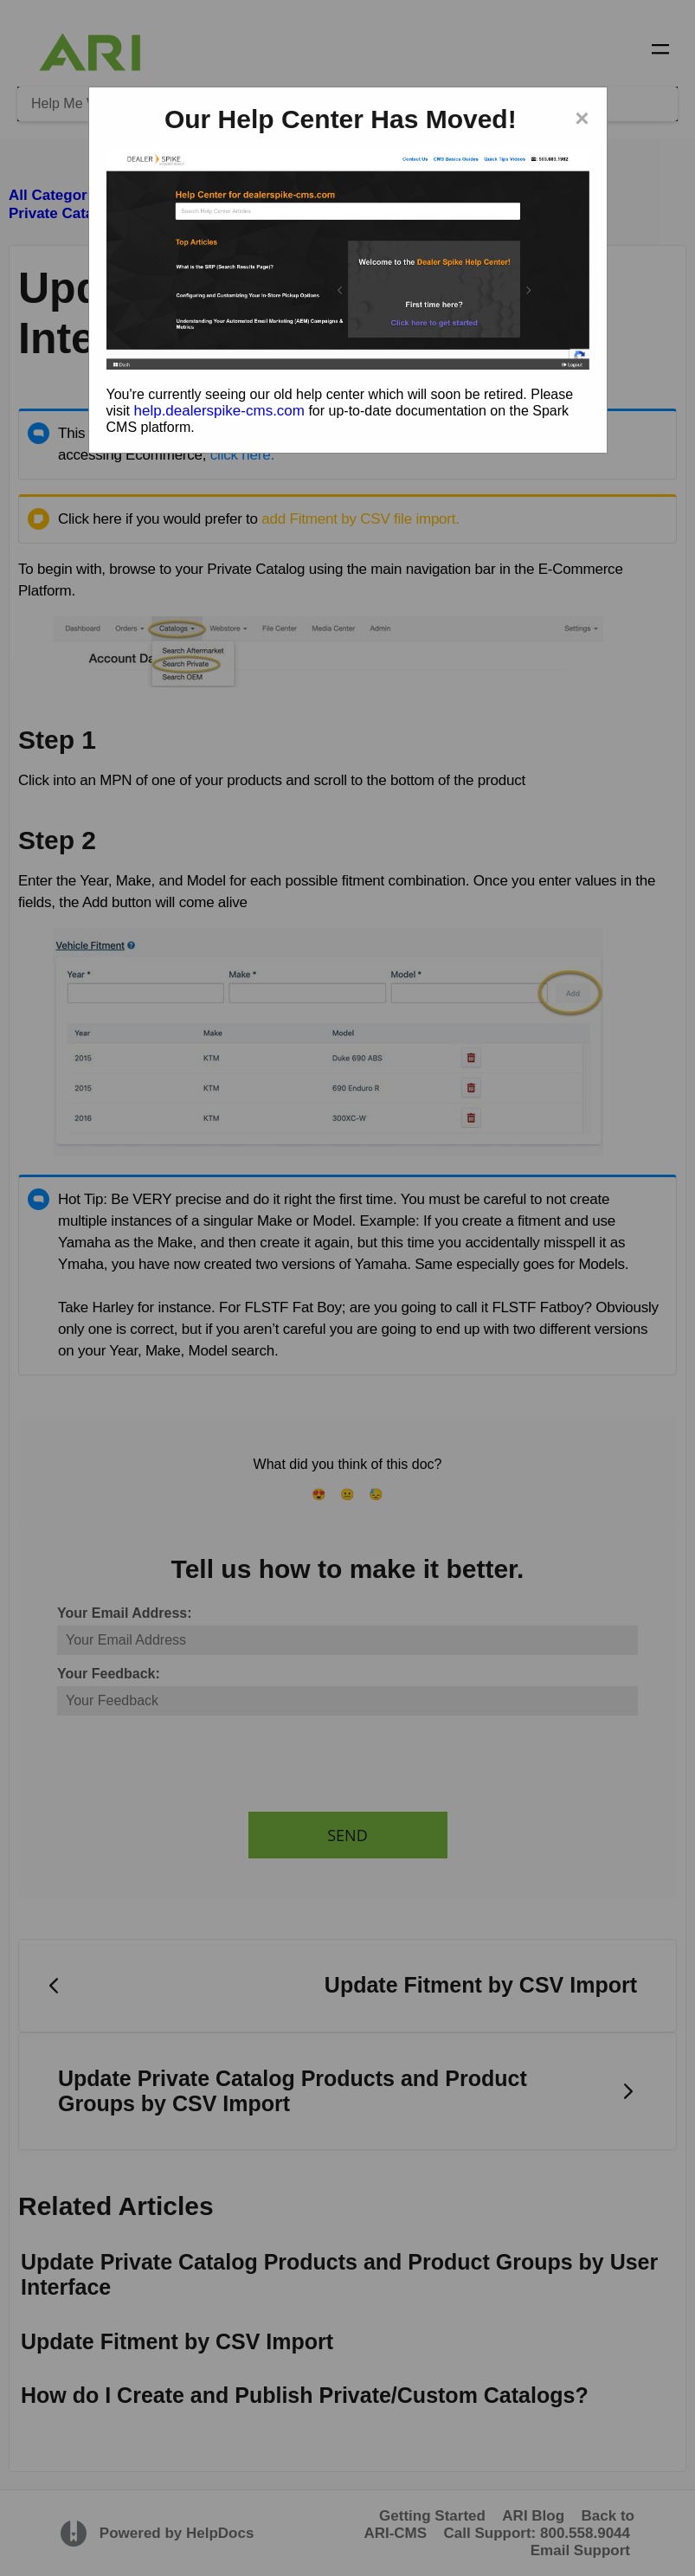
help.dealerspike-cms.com (219, 410)
